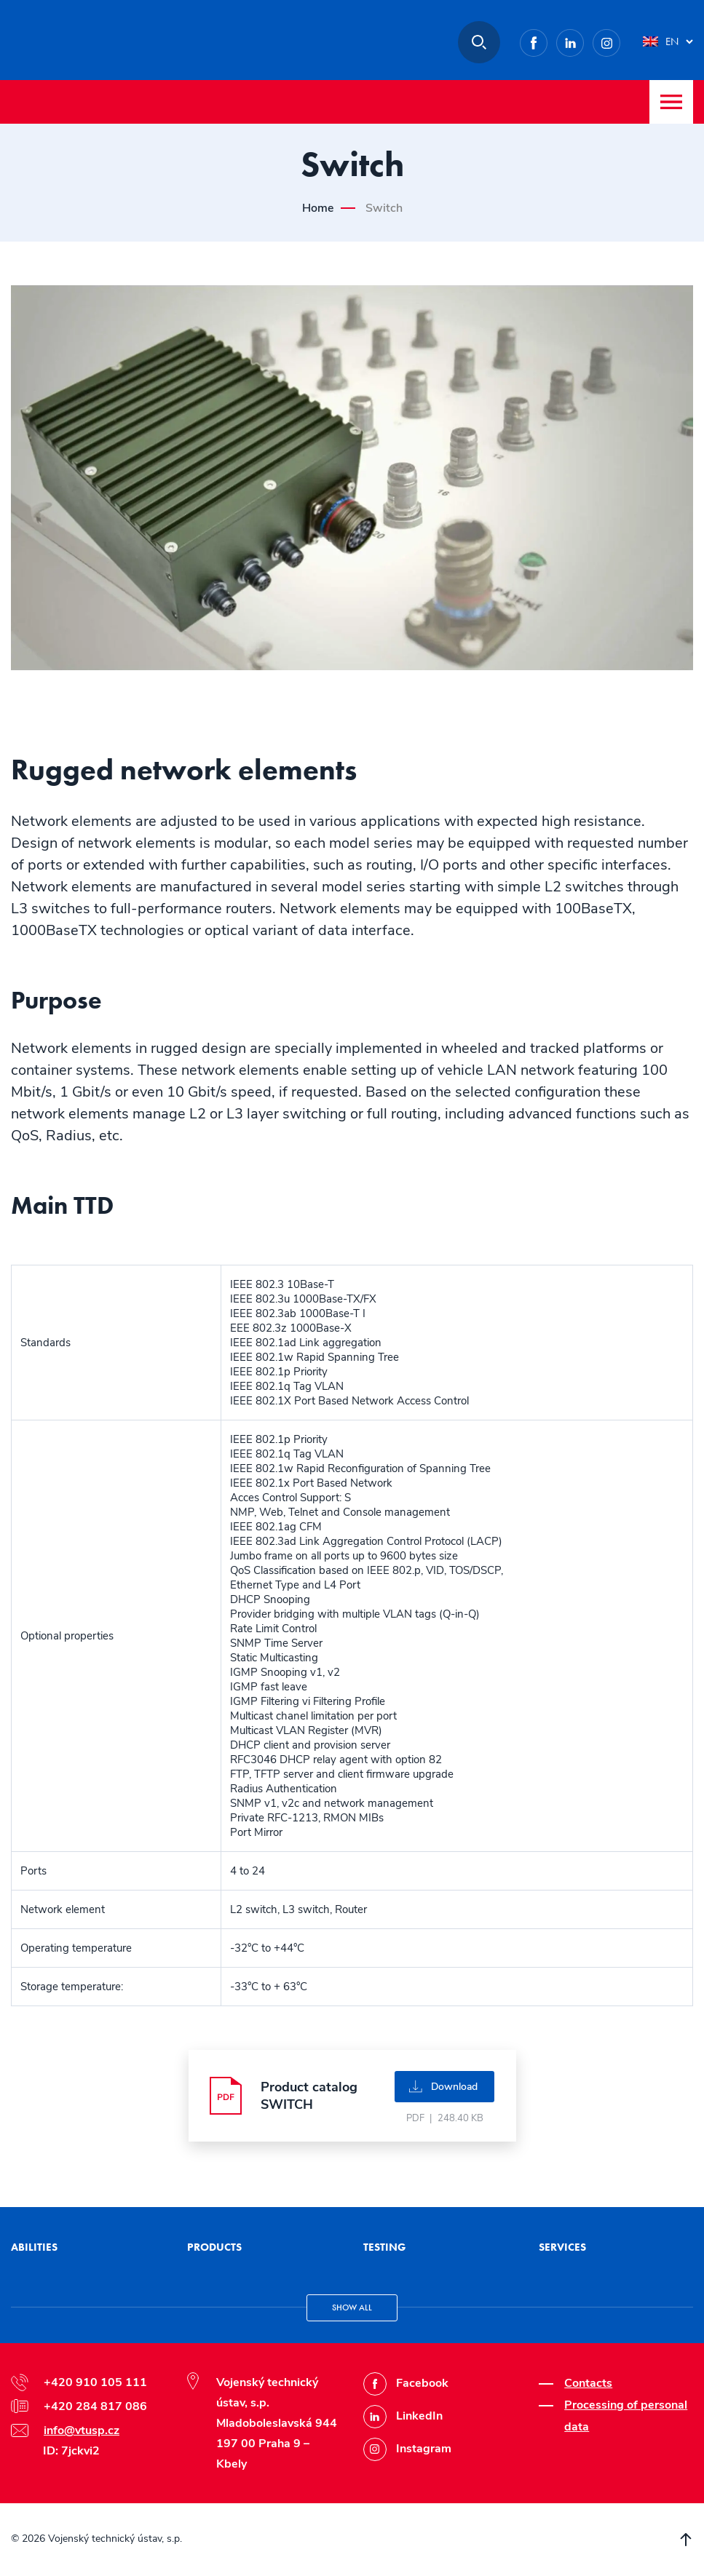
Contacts (588, 2383)
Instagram (423, 2449)
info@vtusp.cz (81, 2430)
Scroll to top (686, 2539)
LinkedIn (583, 40)
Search (479, 42)
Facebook (422, 2383)
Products (214, 2247)
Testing (384, 2247)
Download (454, 2087)
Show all (352, 2307)
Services (562, 2247)
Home (317, 208)
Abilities (34, 2247)
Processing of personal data (625, 2416)
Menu (671, 102)
